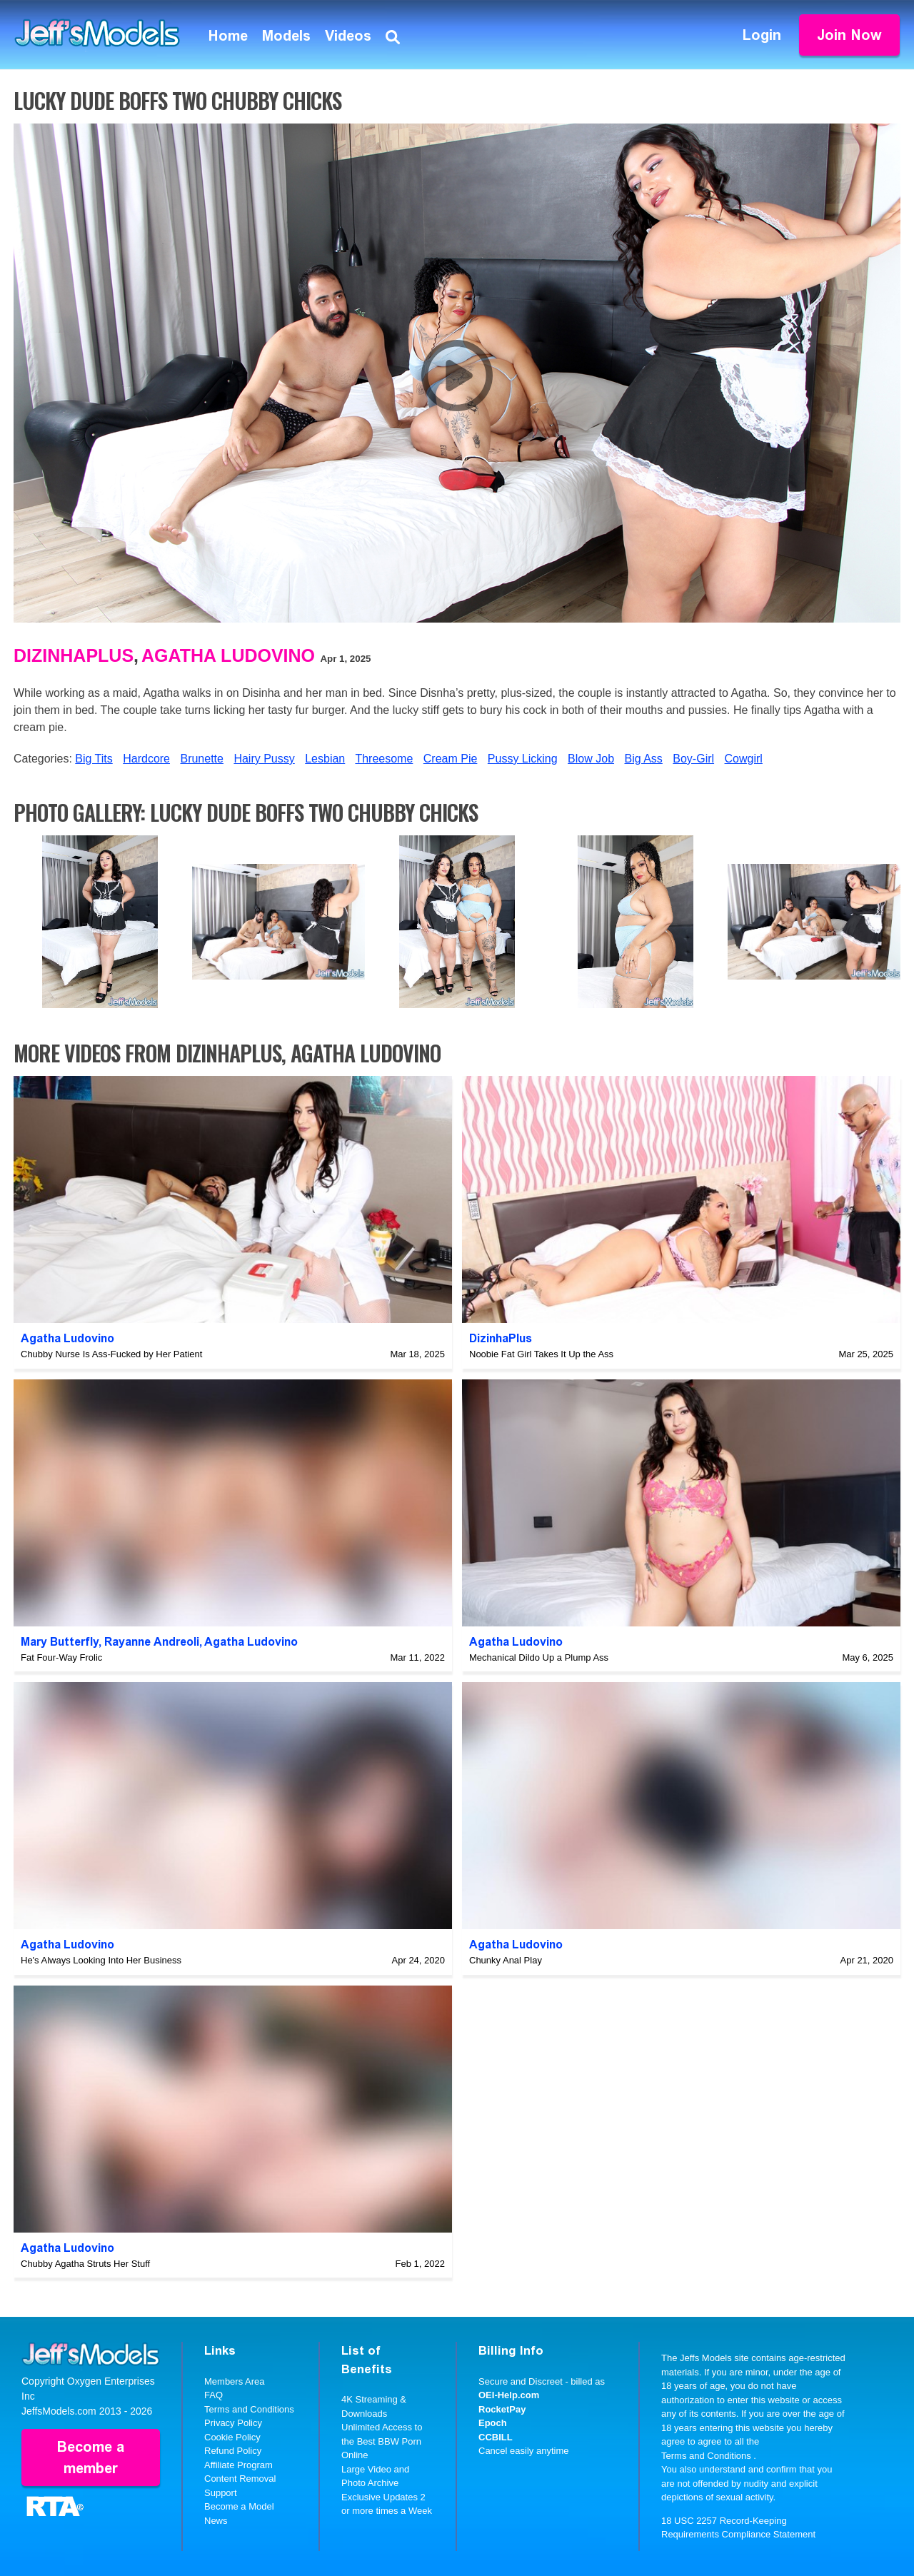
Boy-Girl (693, 759)
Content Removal (240, 2478)
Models (286, 35)
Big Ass (643, 759)
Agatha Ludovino (228, 655)
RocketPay (502, 2409)
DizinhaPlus (74, 655)
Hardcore (146, 759)
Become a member (90, 2457)
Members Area (234, 2381)
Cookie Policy (232, 2437)
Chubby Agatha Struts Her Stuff (85, 2263)
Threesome (384, 759)
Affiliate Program (238, 2465)
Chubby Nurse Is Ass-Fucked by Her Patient (111, 1354)
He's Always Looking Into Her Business (101, 1960)
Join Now (849, 35)
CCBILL (495, 2437)
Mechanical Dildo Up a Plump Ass (538, 1657)
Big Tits (93, 759)
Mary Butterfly (60, 1642)
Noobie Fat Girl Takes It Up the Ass (541, 1354)
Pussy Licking (523, 759)
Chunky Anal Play (505, 1960)
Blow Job (591, 759)
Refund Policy (232, 2450)
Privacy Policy (233, 2422)
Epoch (492, 2422)
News (216, 2520)
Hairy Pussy (263, 759)
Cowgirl (744, 759)
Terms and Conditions (249, 2409)
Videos (348, 35)
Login (762, 35)
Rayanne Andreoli (151, 1642)
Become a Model (239, 2506)
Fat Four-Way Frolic (61, 1657)
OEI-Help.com (508, 2395)
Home (228, 35)
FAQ (213, 2395)
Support (220, 2492)
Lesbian (325, 759)
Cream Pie (450, 759)
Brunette (201, 759)
